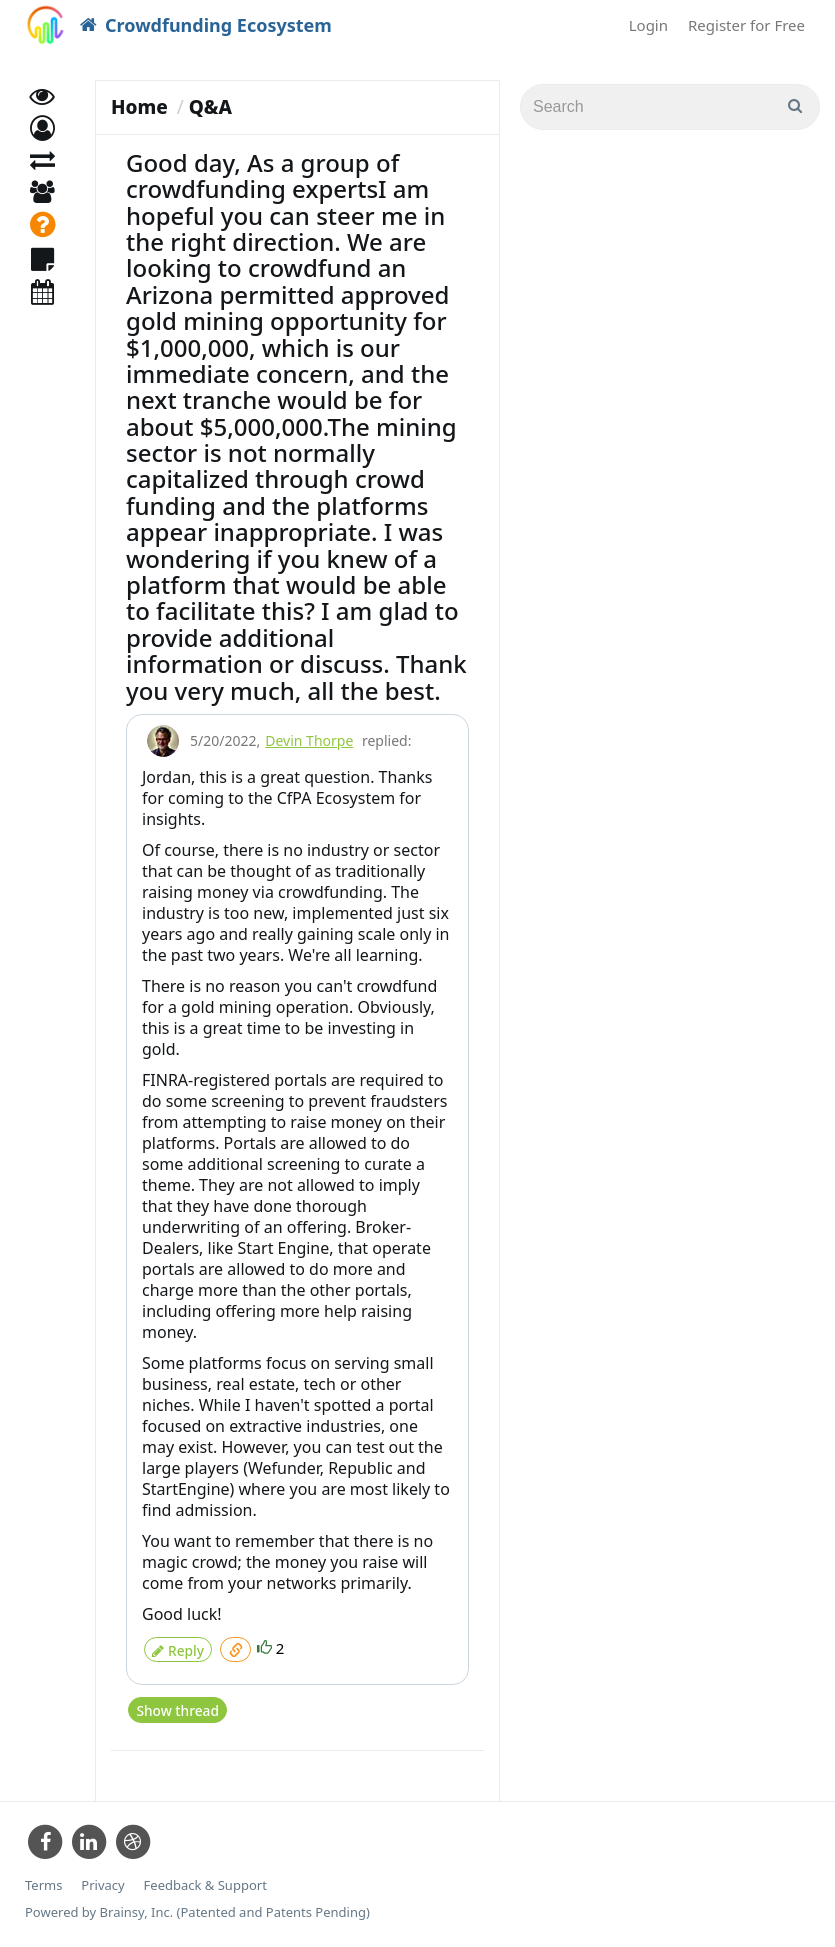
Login (648, 25)
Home (139, 107)
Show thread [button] (176, 1702)
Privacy (102, 1876)
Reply (178, 1646)
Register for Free (746, 25)
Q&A (210, 107)
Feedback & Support (205, 1876)
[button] (42, 147)
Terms (43, 1876)
